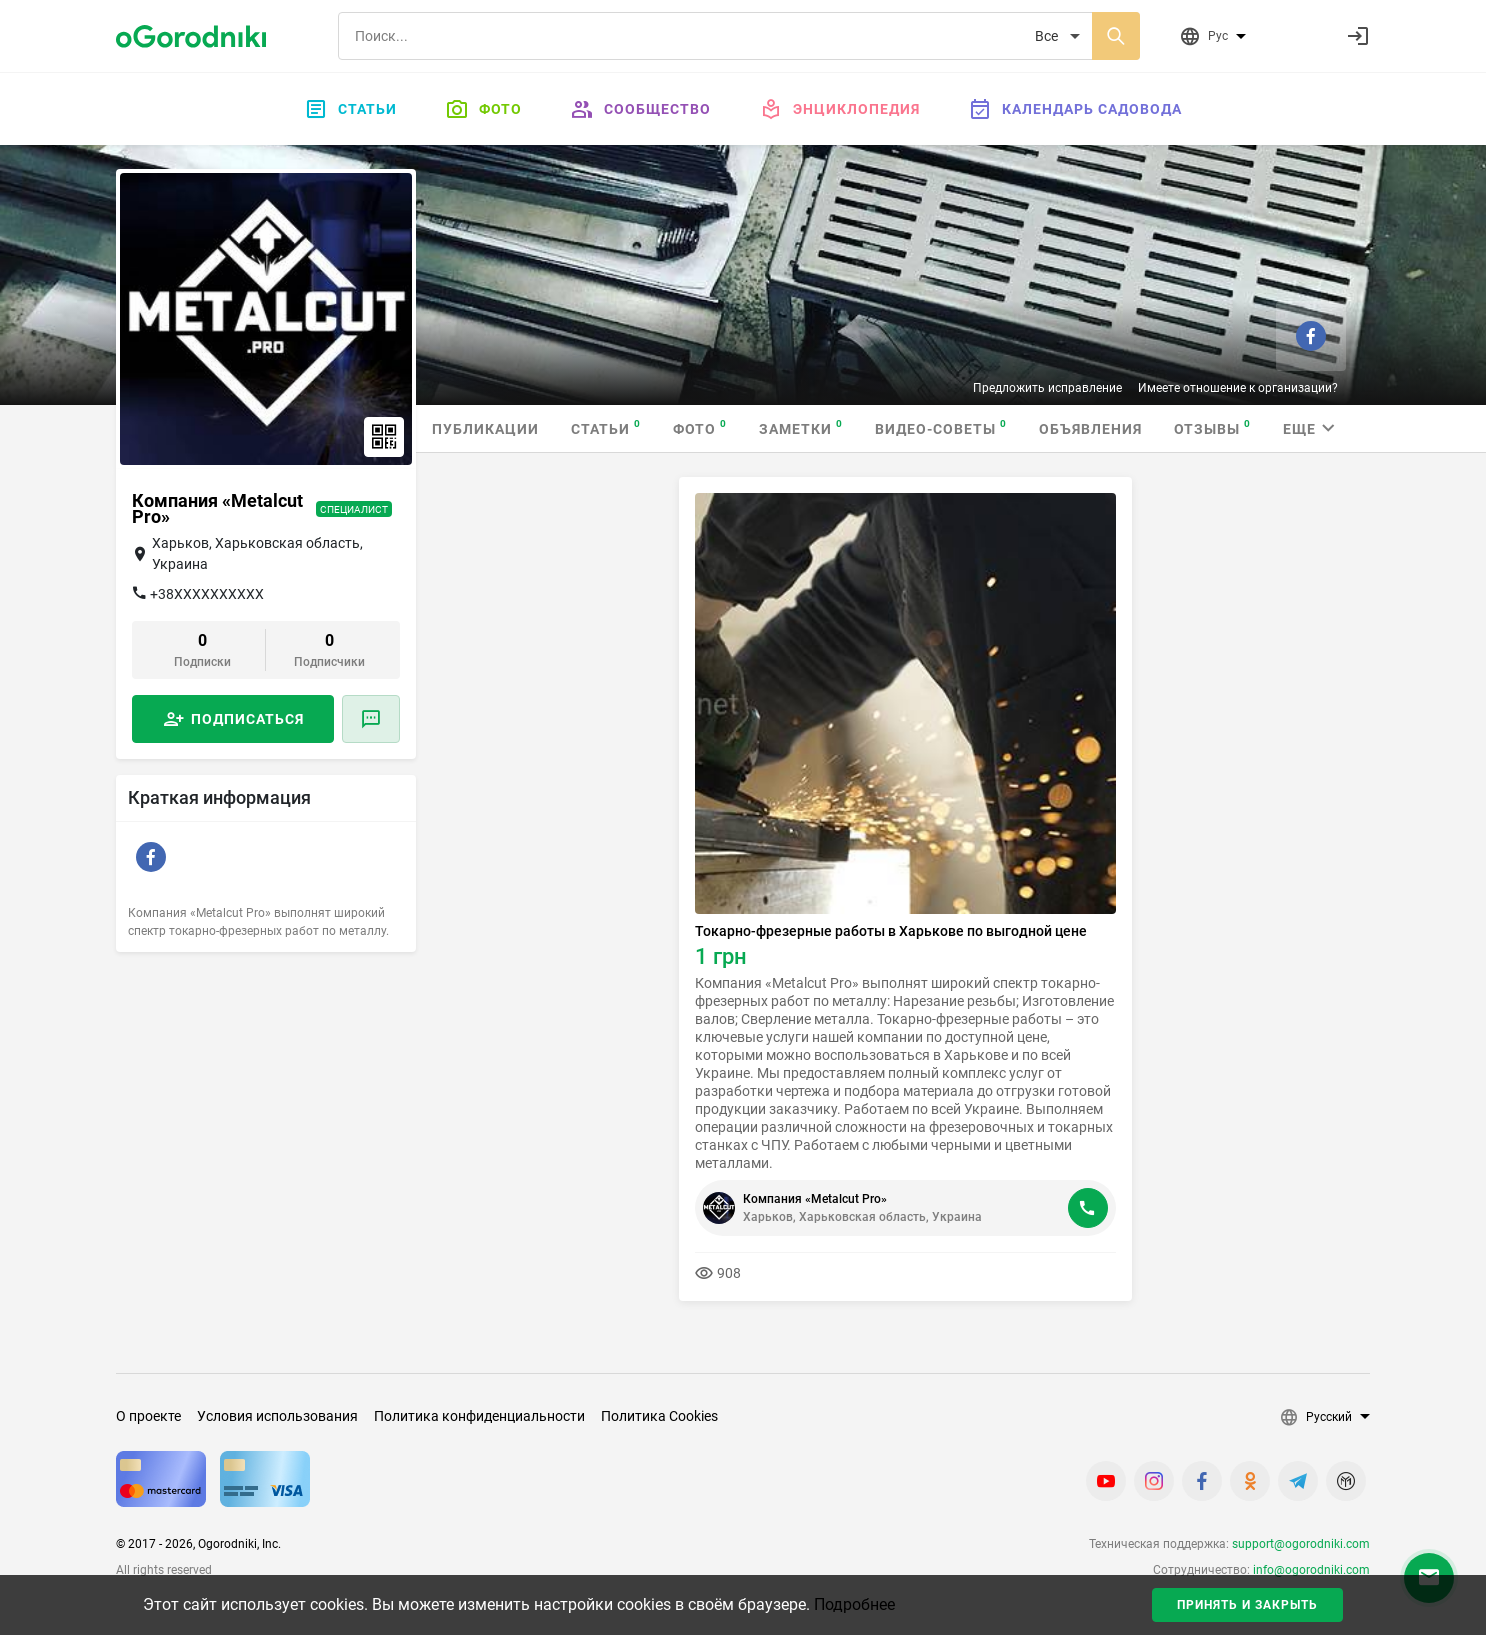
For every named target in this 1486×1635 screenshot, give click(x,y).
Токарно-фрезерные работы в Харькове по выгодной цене (891, 931)
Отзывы (1212, 427)
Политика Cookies (659, 1416)
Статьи (350, 109)
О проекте (148, 1416)
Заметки (801, 427)
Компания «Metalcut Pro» (815, 1199)
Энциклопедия (839, 109)
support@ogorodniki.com (1301, 1544)
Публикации (485, 429)
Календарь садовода (1075, 109)
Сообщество (640, 109)
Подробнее (854, 1604)
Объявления (1090, 429)
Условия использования (277, 1416)
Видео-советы (941, 427)
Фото (483, 109)
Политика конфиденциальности (479, 1416)
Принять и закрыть (1247, 1605)
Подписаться (247, 719)
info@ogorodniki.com (1311, 1570)
